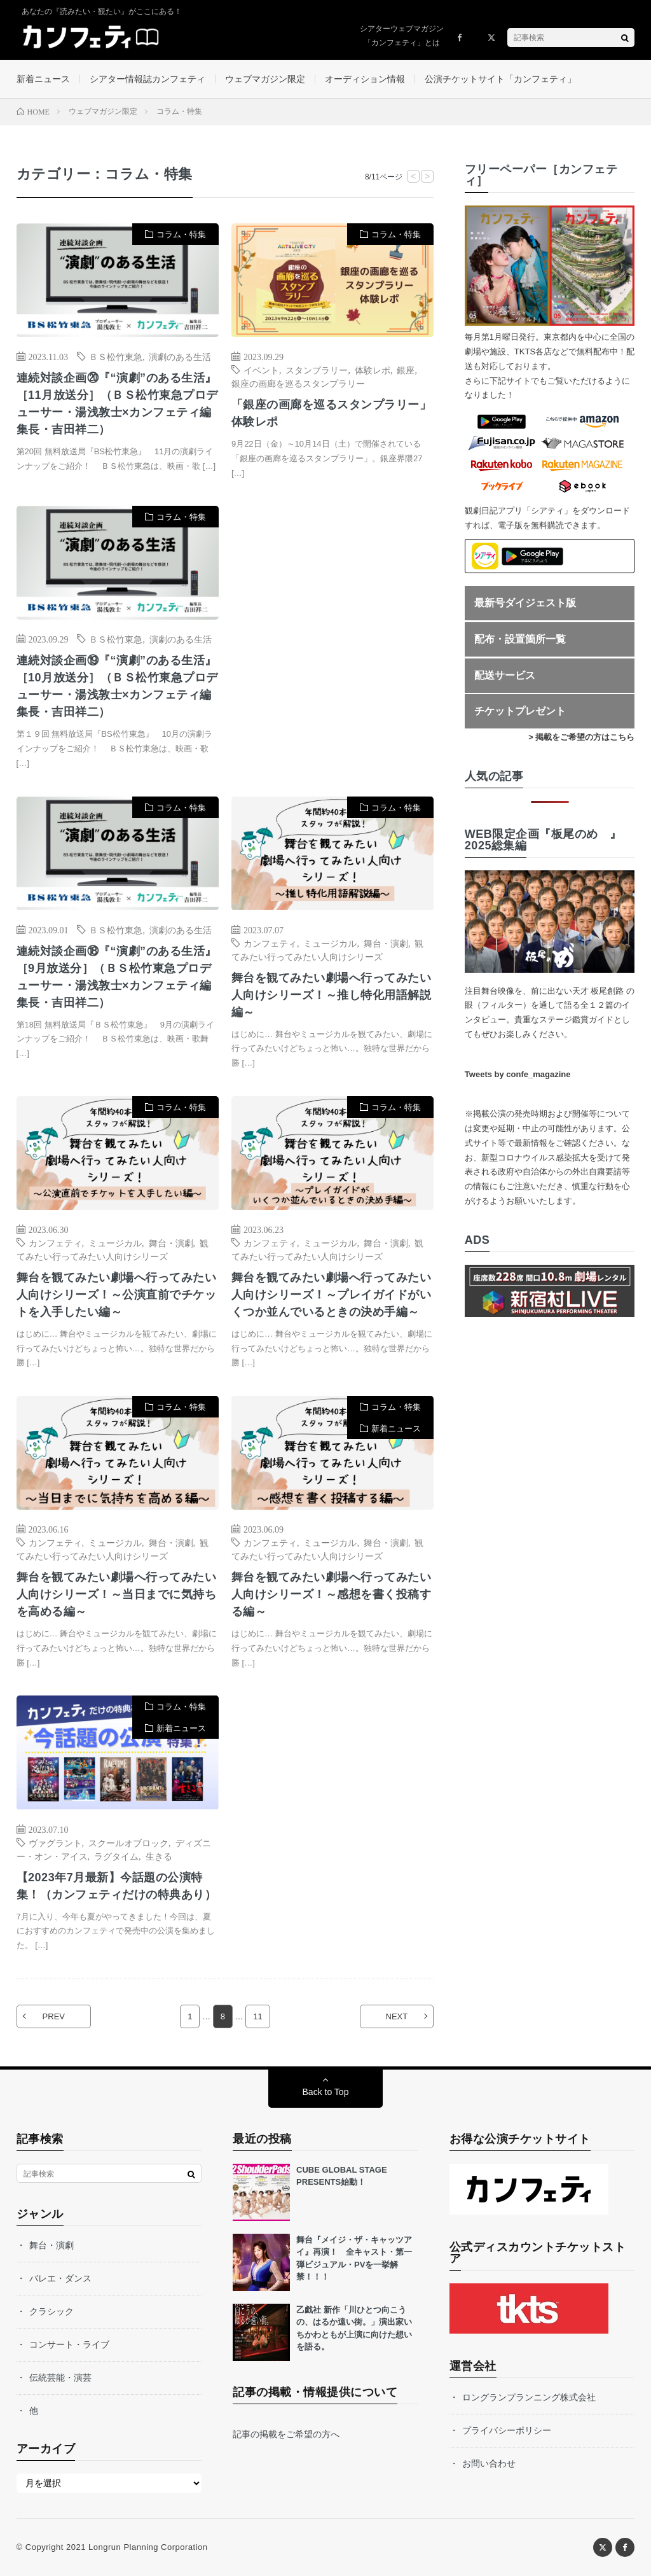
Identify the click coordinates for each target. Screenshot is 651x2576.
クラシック (51, 2311)
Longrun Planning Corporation (147, 2547)
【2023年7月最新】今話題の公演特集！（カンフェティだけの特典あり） (117, 1886)
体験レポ (372, 369)
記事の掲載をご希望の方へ (286, 2434)
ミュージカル (330, 942)
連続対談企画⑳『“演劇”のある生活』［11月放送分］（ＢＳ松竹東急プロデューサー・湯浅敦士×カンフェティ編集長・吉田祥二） (117, 404)
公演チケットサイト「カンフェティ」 (500, 79)
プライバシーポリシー (506, 2430)
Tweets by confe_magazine (518, 1074)
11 (257, 2016)
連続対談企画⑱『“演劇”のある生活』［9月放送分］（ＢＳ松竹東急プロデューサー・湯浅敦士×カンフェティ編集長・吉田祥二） (117, 977)
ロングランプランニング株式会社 (529, 2397)
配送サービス (504, 675)
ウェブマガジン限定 (265, 79)
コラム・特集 (181, 234)
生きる (159, 1855)
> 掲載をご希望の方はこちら (581, 737)
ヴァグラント (55, 1842)
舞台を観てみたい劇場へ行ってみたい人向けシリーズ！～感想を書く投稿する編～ (331, 1594)
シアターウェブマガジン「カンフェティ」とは (402, 35)
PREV (54, 2016)
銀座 (406, 369)
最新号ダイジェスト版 (525, 602)
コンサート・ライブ (69, 2344)
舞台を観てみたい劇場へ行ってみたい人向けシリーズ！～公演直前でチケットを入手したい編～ (117, 1294)
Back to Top (326, 2092)
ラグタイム (116, 1855)
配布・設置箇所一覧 (520, 639)
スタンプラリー (316, 369)
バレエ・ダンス (60, 2278)
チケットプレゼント (520, 711)
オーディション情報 (365, 79)
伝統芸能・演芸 (60, 2377)
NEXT (397, 2016)
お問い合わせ (489, 2463)
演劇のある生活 (180, 356)
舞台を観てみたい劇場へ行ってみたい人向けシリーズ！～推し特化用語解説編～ (331, 995)
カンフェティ (270, 942)
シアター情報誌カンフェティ (147, 79)
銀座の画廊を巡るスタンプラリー (298, 383)
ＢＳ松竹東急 (115, 356)
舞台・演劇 (386, 942)
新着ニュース (43, 79)
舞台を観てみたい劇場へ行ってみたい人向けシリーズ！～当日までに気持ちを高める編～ (117, 1594)
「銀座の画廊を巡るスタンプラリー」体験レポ (331, 413)
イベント (261, 369)
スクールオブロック (128, 1842)
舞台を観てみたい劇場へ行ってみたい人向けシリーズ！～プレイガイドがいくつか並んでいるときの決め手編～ (331, 1294)
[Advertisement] (332, 633)
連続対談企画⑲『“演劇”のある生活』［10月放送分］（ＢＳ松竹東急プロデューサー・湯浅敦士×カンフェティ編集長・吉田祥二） (117, 686)
